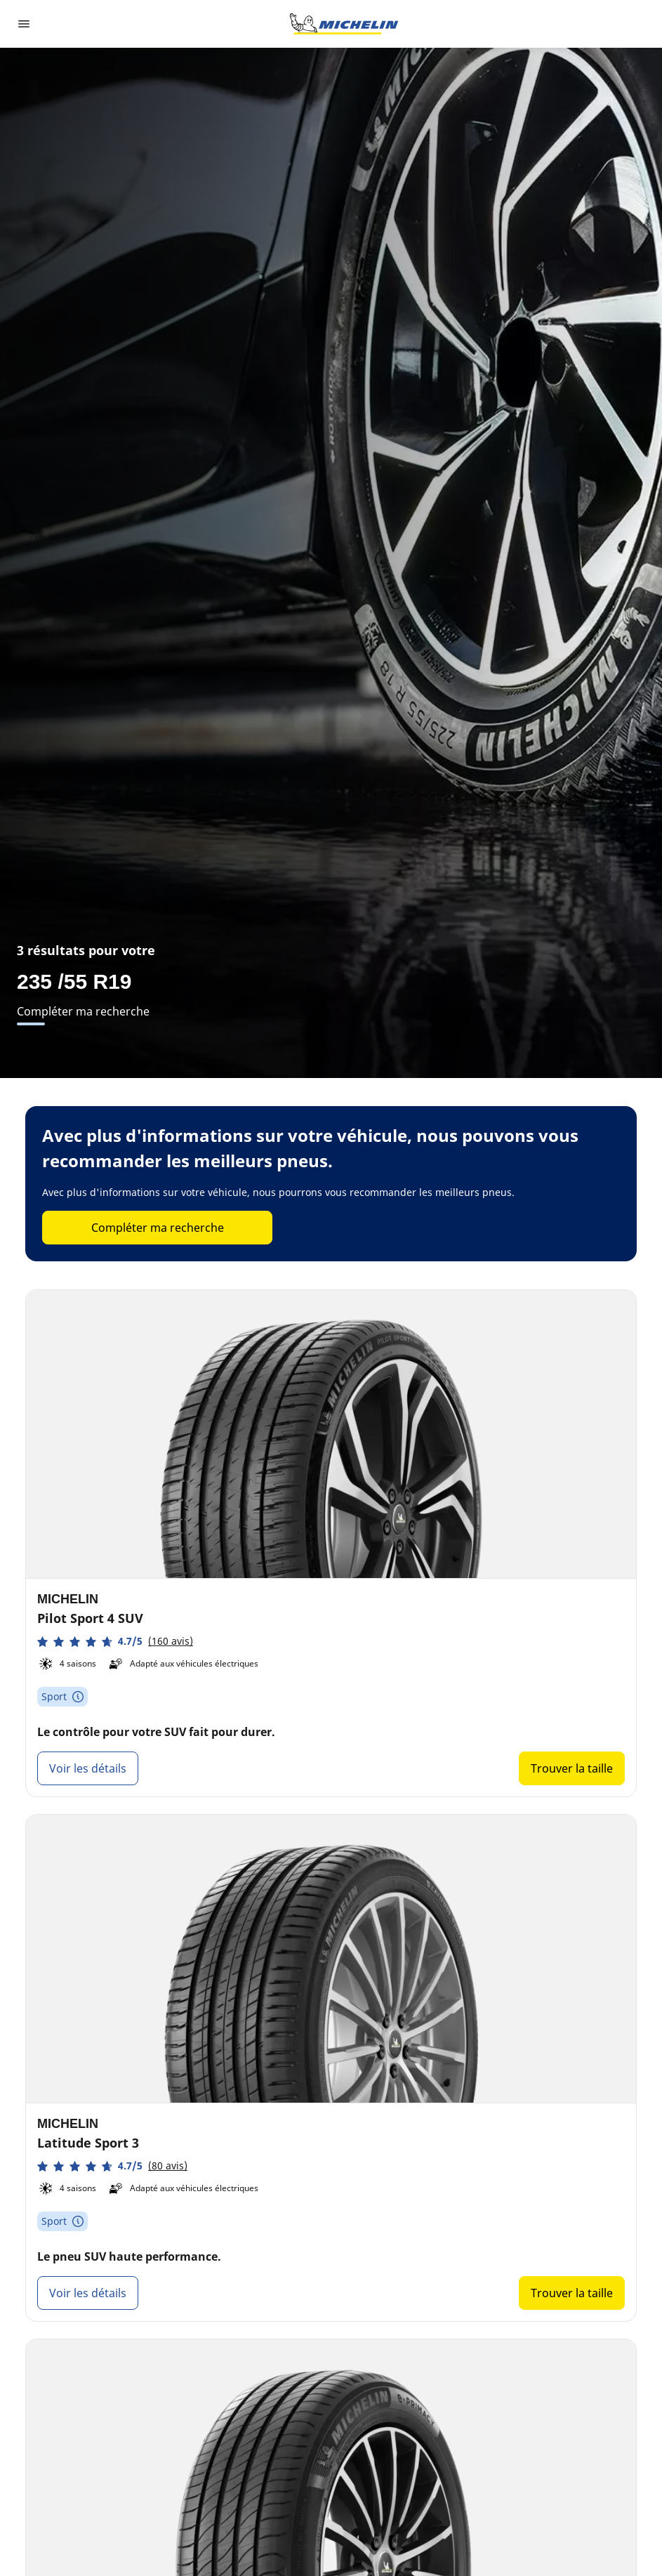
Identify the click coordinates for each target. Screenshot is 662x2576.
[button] (115, 1641)
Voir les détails (87, 1768)
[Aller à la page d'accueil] (344, 24)
